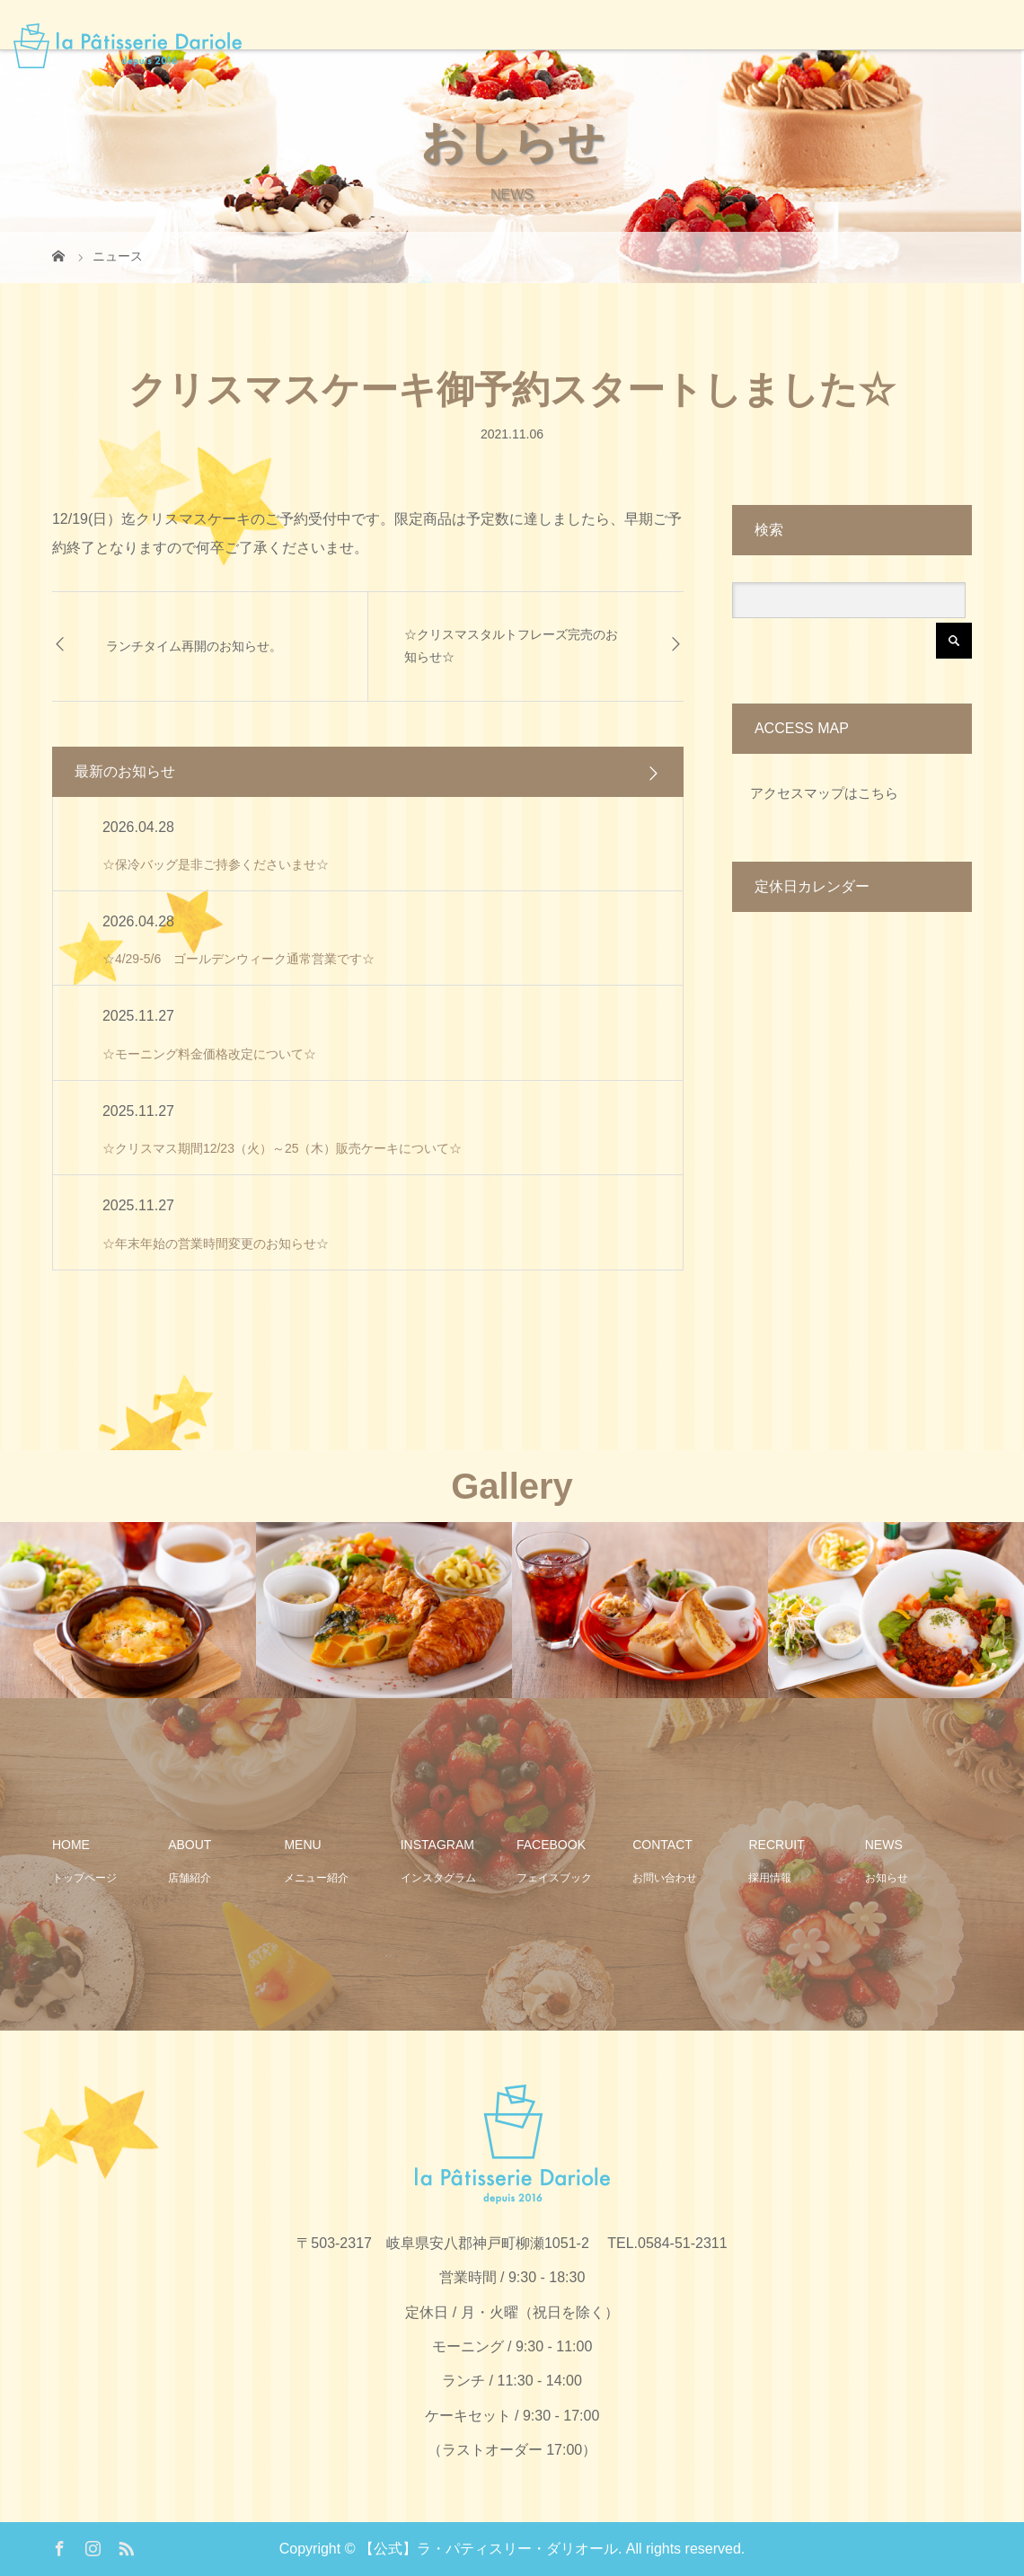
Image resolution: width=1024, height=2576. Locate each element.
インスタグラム (438, 1878)
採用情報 (769, 1878)
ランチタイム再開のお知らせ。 (194, 646)
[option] (128, 1610)
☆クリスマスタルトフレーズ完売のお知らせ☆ (511, 645)
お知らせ (886, 1878)
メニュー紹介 (316, 1878)
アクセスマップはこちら (824, 793)
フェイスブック (554, 1878)
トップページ (84, 1878)
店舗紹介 (189, 1878)
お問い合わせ (664, 1878)
